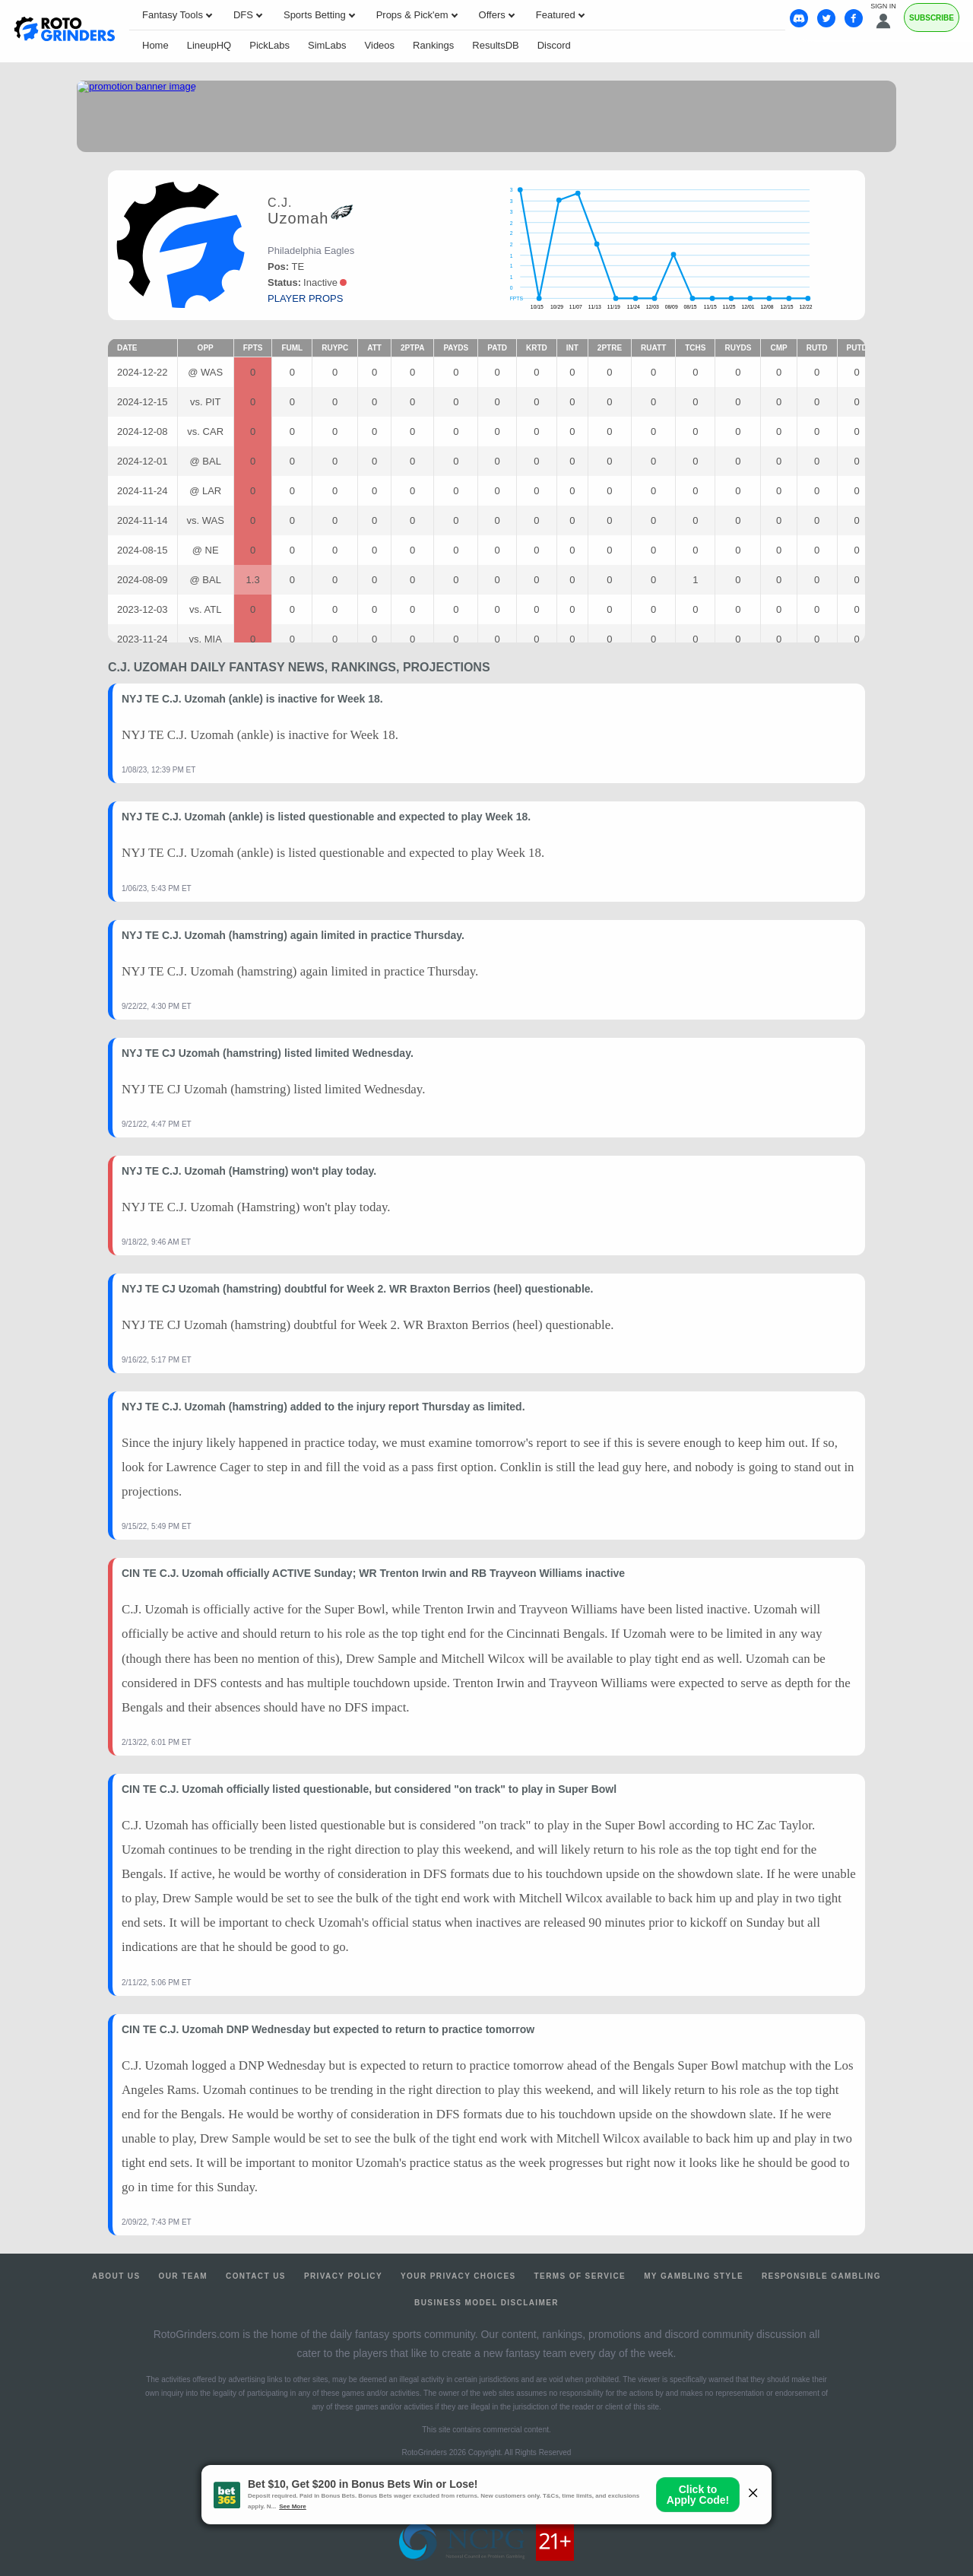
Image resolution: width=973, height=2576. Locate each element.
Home (155, 45)
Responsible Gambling (821, 2276)
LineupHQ (209, 45)
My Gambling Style (693, 2276)
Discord (554, 45)
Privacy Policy (343, 2276)
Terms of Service (580, 2276)
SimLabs (327, 45)
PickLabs (269, 45)
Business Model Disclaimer (486, 2302)
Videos (380, 45)
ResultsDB (495, 45)
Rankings (433, 45)
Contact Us (256, 2276)
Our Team (183, 2276)
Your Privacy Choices (458, 2276)
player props (305, 298)
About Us (116, 2276)
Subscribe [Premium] (931, 18)
